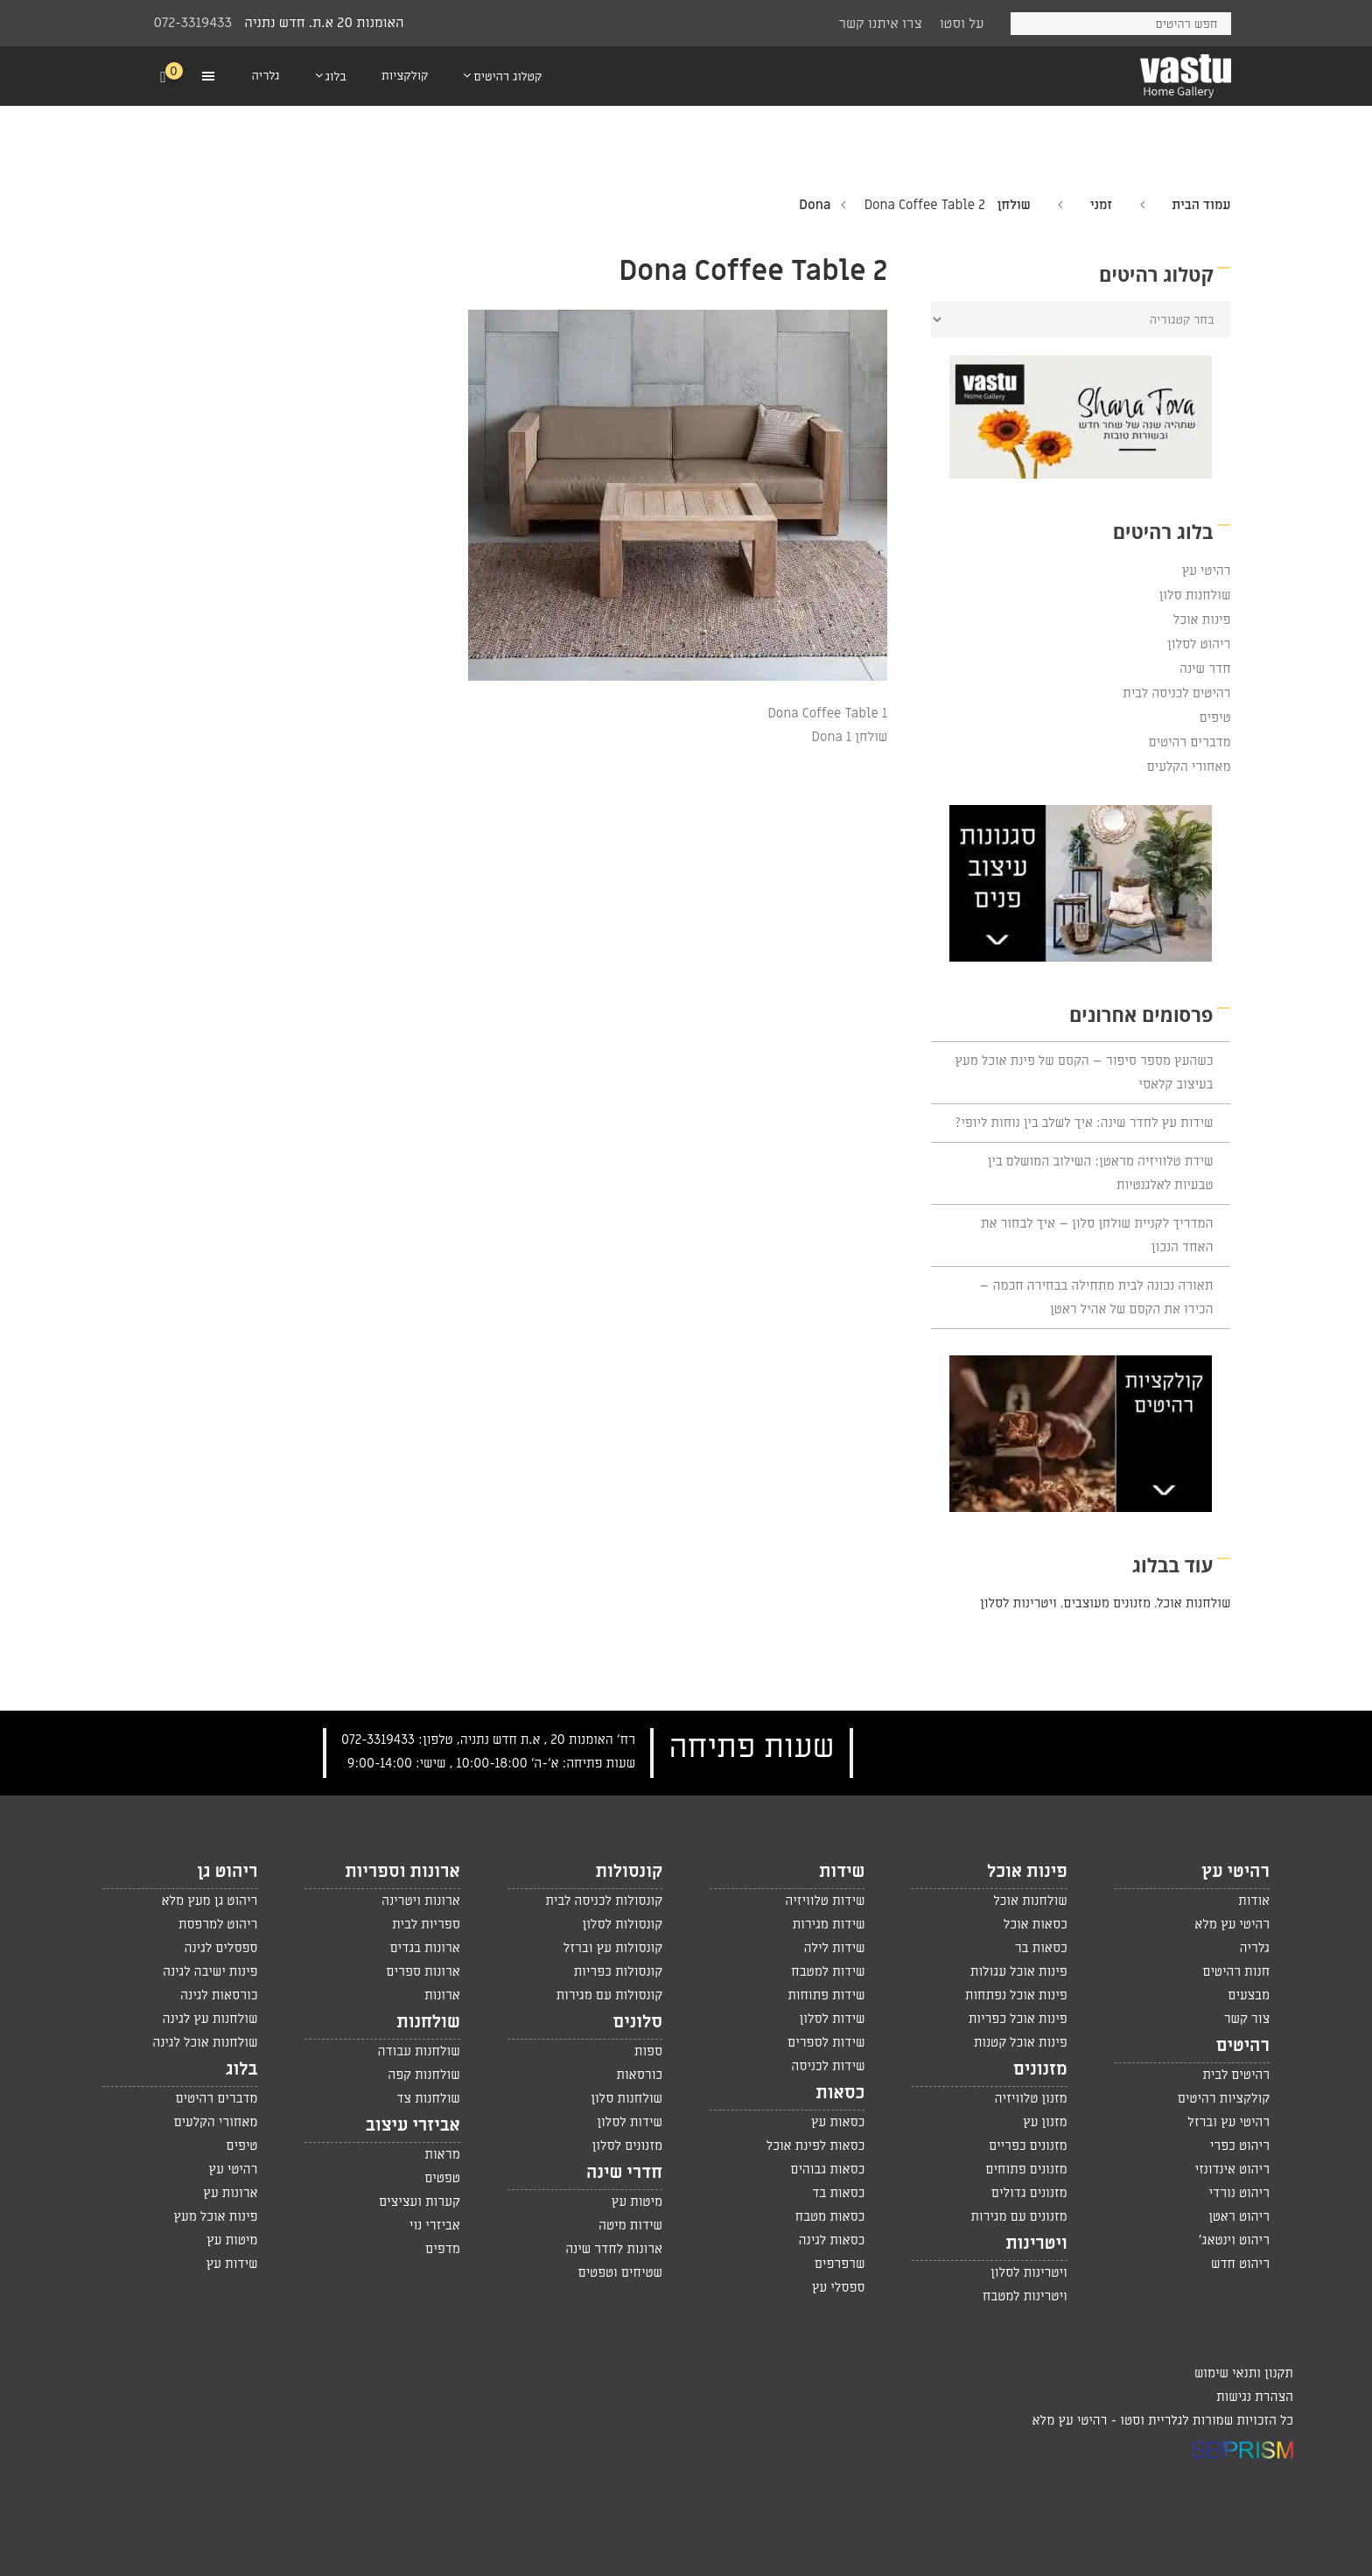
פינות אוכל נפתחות (1016, 1995)
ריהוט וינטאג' (1234, 2240)
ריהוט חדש (1240, 2263)
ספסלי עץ (838, 2287)
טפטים (442, 2178)
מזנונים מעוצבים (1107, 1603)
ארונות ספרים (422, 1971)
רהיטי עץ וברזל (1228, 2122)
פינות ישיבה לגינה (210, 1971)
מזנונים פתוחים (1026, 2169)
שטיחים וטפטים (620, 2272)
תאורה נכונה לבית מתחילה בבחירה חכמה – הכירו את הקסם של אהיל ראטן (1096, 1297)
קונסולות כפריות (617, 1971)
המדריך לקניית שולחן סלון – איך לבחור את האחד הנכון (1097, 1235)
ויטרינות (1036, 2243)
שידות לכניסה (827, 2066)
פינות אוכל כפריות (1018, 2018)
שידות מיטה (630, 2225)
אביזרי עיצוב (413, 2125)
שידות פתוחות (826, 1995)
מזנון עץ (1045, 2122)
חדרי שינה (624, 2172)
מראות (441, 2154)
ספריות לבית (426, 1924)
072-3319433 (193, 22)
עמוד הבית (1201, 205)
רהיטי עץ (1205, 570)
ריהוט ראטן (1239, 2216)
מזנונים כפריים (1028, 2145)
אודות (1254, 1900)
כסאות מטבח (830, 2216)
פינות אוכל (1202, 619)
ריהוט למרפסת (218, 1924)
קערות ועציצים (419, 2201)
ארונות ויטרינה (421, 1900)
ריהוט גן (227, 1871)
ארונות (442, 1995)
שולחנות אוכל (1194, 1603)
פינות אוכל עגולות (1019, 1971)
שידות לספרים (826, 2042)
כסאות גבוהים (827, 2169)
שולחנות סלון (1195, 595)
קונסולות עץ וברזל (613, 1947)
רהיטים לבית (1236, 2074)
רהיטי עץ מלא (1232, 1924)
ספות (648, 2051)
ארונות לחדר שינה (613, 2249)
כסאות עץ (838, 2122)
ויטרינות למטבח (1025, 2296)
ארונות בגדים (424, 1947)
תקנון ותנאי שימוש (1243, 2373)
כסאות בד (838, 2193)
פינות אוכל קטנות (1021, 2042)
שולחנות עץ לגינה (210, 2018)
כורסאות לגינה (218, 1995)
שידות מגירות (828, 1924)
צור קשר (1247, 2018)
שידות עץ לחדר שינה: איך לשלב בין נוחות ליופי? (1084, 1122)
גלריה (1255, 1947)
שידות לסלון (832, 2018)
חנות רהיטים (1236, 1971)
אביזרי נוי (435, 2225)
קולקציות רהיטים (1224, 2098)
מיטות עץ (637, 2201)
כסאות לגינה (832, 2240)
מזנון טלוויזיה (1031, 2098)
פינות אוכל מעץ (215, 2216)
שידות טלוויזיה (824, 1900)
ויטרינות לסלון (1018, 1603)
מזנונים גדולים (1029, 2193)
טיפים (1214, 717)
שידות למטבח (827, 1971)
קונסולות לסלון (622, 1924)
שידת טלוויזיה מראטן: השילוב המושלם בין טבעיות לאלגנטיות (1101, 1173)
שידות (841, 1871)
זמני (1101, 205)
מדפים (442, 2249)
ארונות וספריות (402, 1871)
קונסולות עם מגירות (609, 1995)
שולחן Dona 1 (850, 737)
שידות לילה (833, 1947)
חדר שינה (1205, 668)
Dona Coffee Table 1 (827, 713)
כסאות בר (1041, 1947)
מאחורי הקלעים (1189, 766)
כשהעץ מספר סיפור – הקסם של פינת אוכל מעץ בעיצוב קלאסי (1084, 1072)
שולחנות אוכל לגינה (204, 2042)
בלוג (241, 2069)
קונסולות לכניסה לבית (603, 1900)
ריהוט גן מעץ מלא (209, 1900)
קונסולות (629, 1871)
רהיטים (1243, 2045)
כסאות (840, 2093)
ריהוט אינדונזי (1232, 2169)
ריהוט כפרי (1240, 2145)
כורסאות (639, 2074)
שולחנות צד (427, 2098)
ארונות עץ (230, 2193)
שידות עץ (232, 2263)
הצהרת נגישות (1254, 2396)
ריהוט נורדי (1239, 2193)
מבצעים (1249, 1995)
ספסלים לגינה (221, 1947)
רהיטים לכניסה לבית (1176, 693)
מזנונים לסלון (627, 2145)
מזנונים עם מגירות (1019, 2216)
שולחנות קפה (424, 2074)
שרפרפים (840, 2263)
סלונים (637, 2022)
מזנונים (1040, 2069)
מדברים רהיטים (1189, 742)
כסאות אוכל (1036, 1924)
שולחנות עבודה (418, 2051)
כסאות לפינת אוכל (815, 2145)
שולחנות (428, 2022)
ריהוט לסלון (1199, 644)
